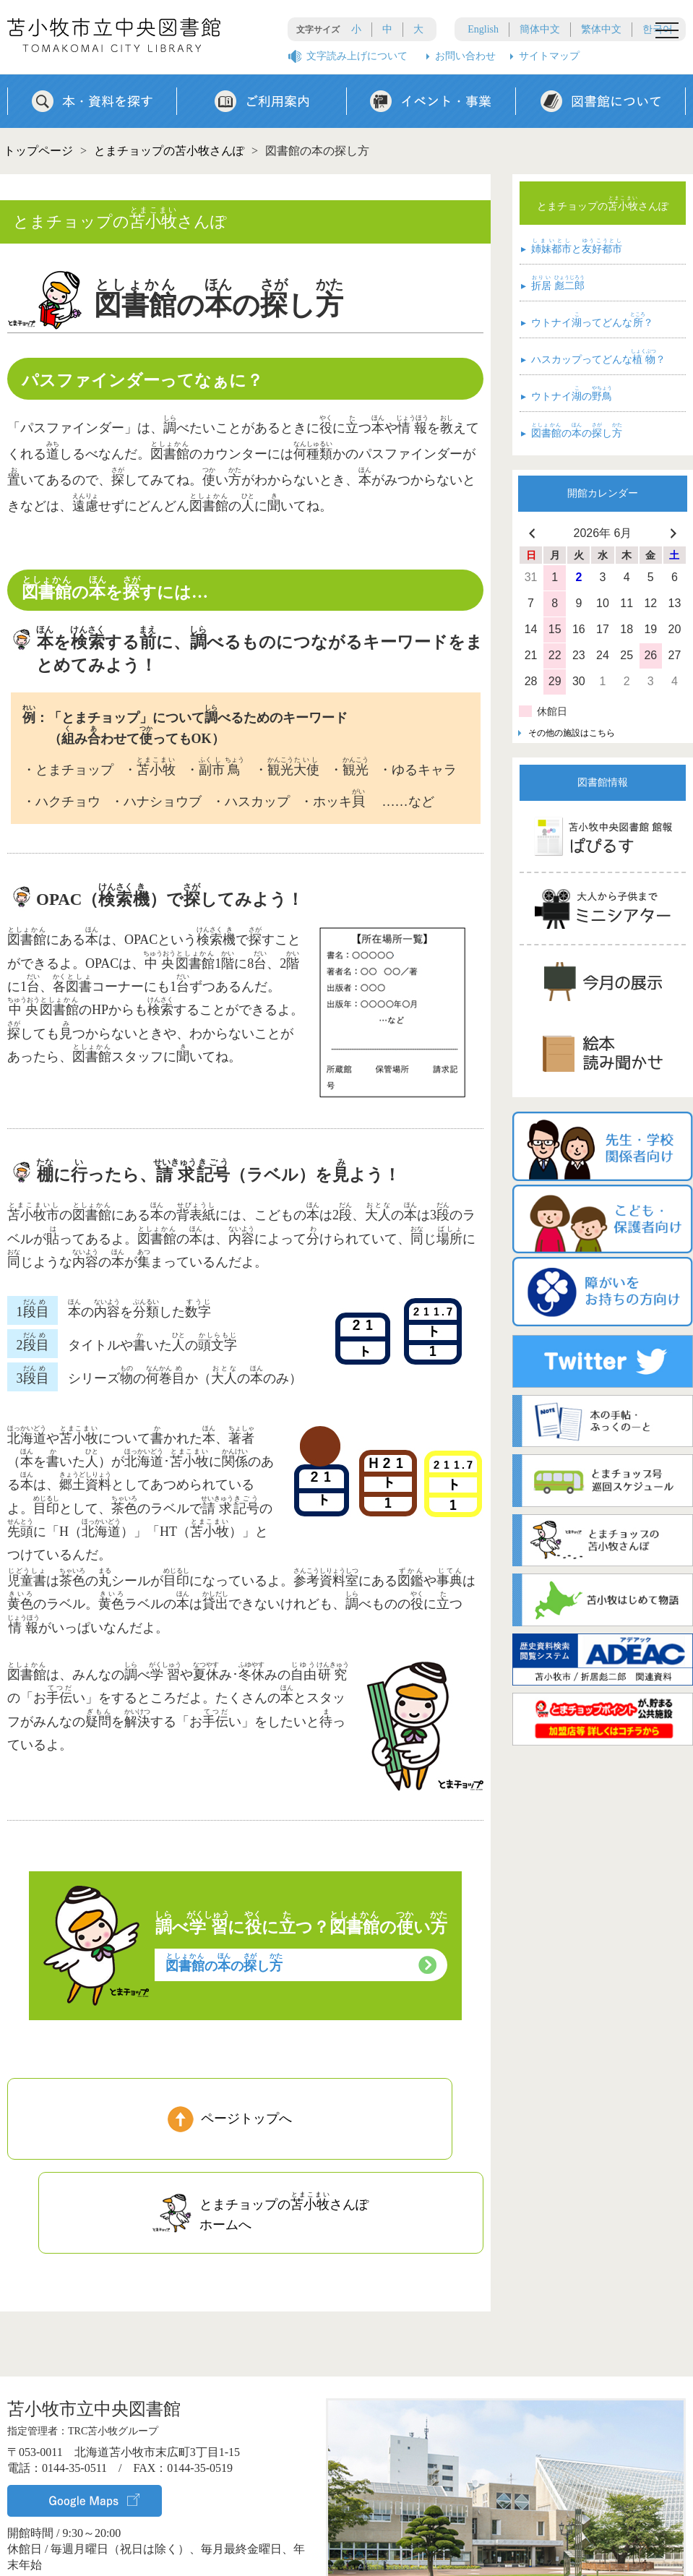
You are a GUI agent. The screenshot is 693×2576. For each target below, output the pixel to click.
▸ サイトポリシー (558, 2552)
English (483, 29)
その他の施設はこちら (571, 733)
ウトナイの (566, 395)
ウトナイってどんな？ (587, 321)
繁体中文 (601, 29)
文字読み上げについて (357, 56)
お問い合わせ (465, 56)
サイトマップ (549, 56)
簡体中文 (540, 29)
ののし (224, 1962)
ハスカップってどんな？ (593, 358)
